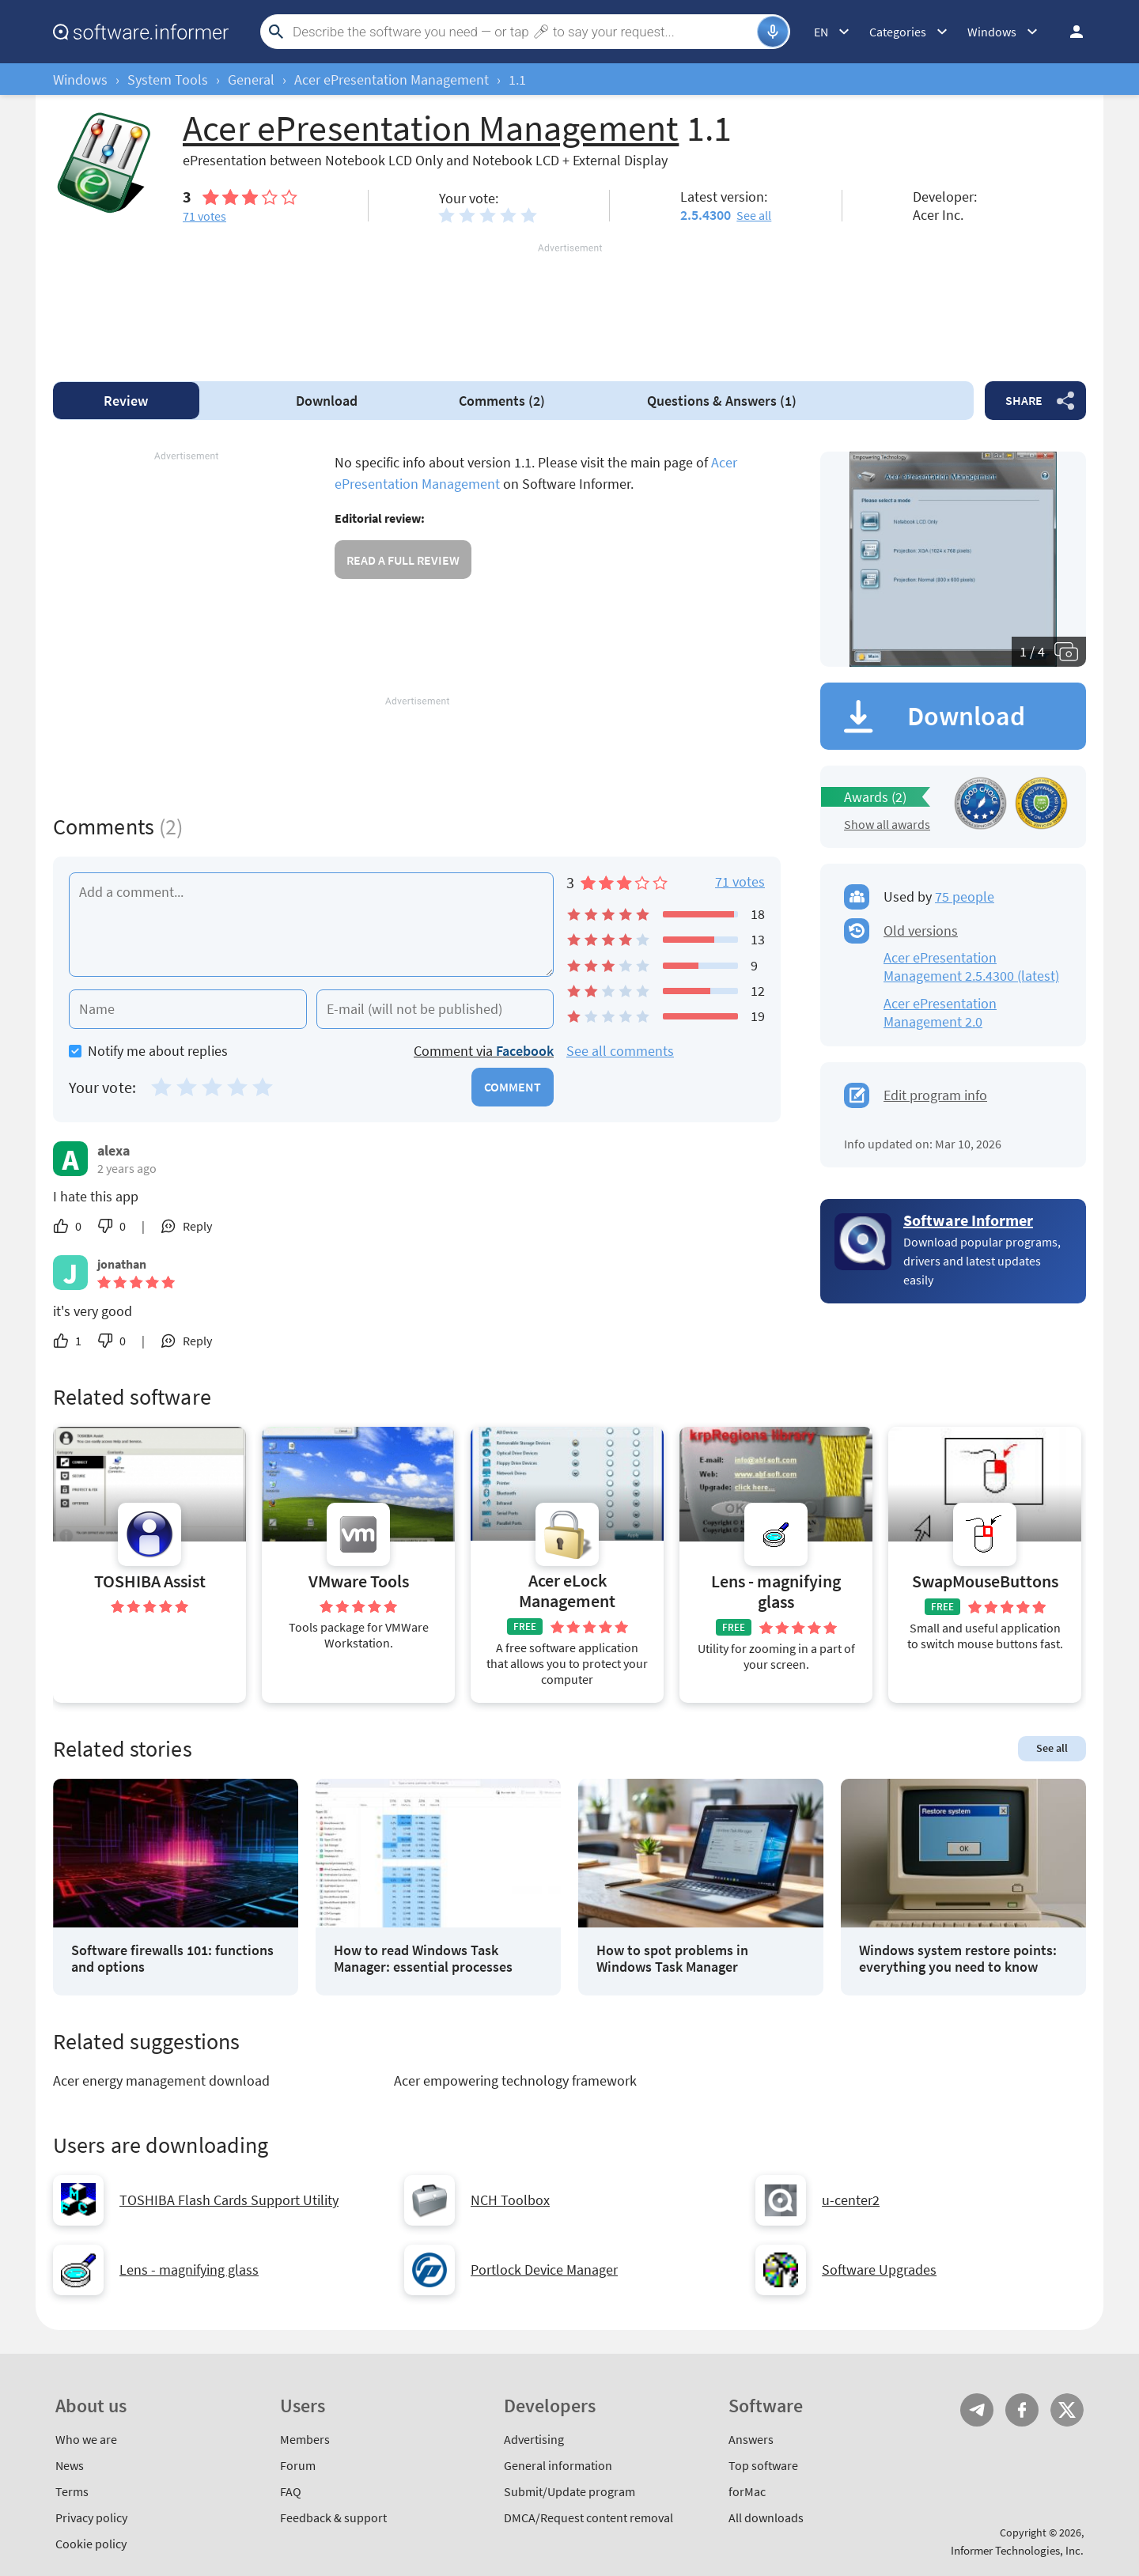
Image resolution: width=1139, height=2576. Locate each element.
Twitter (1067, 2410)
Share (1024, 400)
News (69, 2465)
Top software (763, 2465)
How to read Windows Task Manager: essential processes (423, 1959)
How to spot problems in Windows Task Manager (672, 1959)
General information (558, 2465)
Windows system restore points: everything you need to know (958, 1959)
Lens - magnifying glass (776, 1592)
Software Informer (968, 1220)
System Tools (167, 79)
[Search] (523, 31)
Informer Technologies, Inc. (1017, 2550)
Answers (722, 401)
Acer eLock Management (567, 1591)
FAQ (290, 2491)
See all (753, 215)
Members (305, 2439)
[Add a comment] (311, 924)
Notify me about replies (148, 1051)
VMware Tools (358, 1581)
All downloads (766, 2517)
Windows (80, 79)
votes (204, 216)
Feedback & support (333, 2517)
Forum (298, 2465)
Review (126, 401)
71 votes (740, 881)
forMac (747, 2491)
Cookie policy (91, 2543)
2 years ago (127, 1168)
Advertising (534, 2439)
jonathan (121, 1264)
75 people (964, 896)
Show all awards (887, 824)
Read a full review (403, 560)
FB (1022, 2410)
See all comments (620, 1051)
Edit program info (935, 1095)
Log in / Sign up (1069, 31)
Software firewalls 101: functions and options (172, 1959)
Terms (72, 2491)
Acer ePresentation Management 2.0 (940, 1012)
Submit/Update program (569, 2491)
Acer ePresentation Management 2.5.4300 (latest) (971, 966)
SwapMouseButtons (985, 1581)
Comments (502, 401)
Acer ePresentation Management (391, 79)
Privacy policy (91, 2517)
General (251, 79)
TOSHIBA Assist (150, 1581)
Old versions (921, 930)
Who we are (86, 2439)
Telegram (976, 2410)
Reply (197, 1226)
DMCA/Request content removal (588, 2517)
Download (327, 401)
